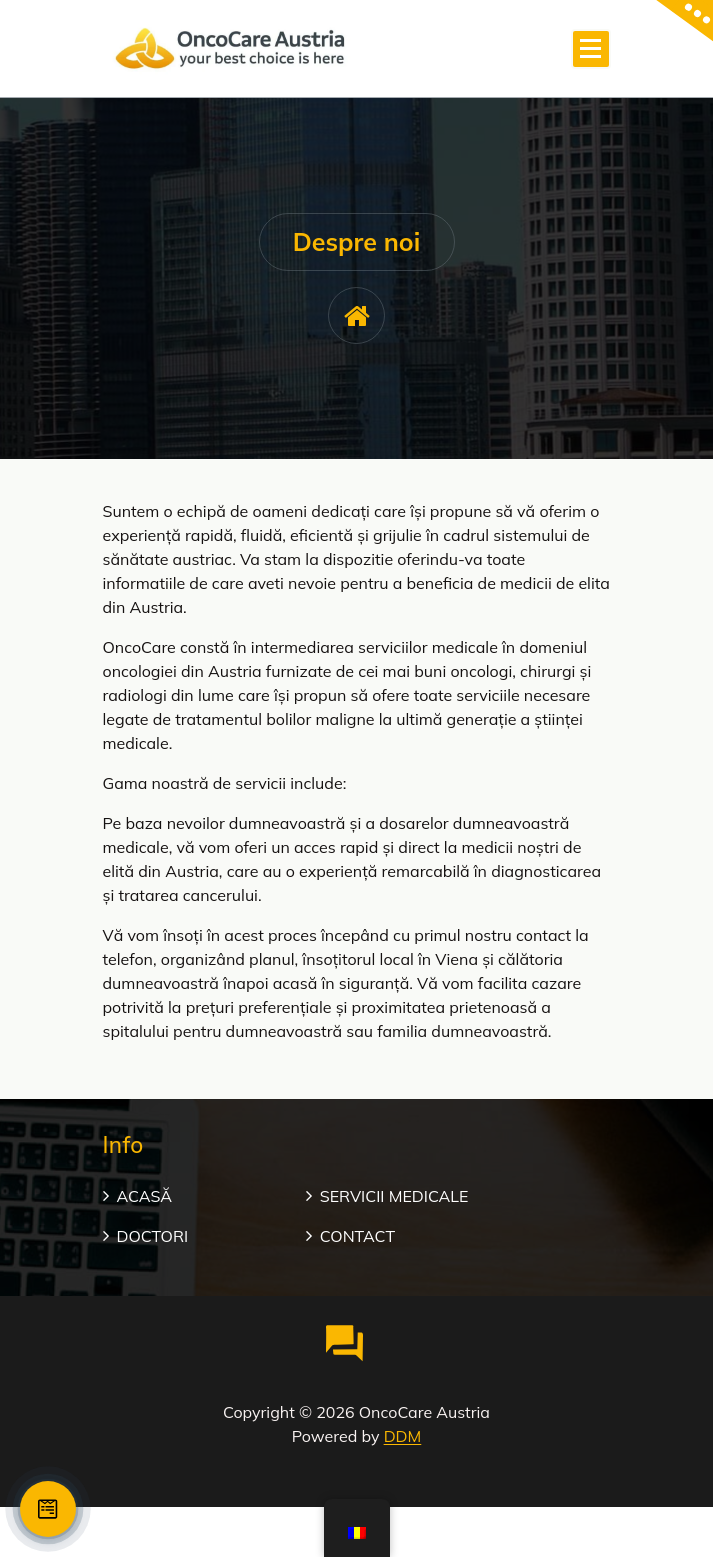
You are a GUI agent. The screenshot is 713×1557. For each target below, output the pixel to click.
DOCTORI (153, 1236)
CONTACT (357, 1236)
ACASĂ (145, 1196)
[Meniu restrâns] (591, 49)
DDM (403, 1436)
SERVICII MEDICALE (394, 1196)
